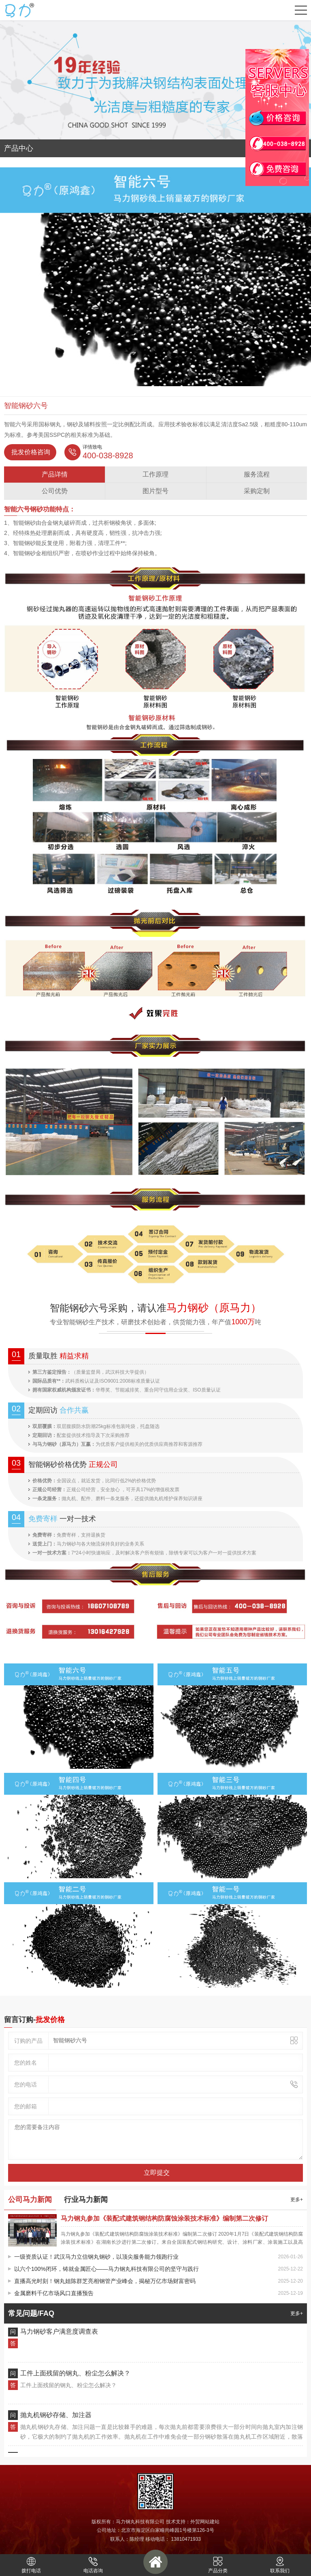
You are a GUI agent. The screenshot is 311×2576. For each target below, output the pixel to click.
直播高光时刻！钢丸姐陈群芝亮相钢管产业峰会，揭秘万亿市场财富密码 (105, 2281)
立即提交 (157, 2172)
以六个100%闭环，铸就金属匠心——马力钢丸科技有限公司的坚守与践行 (106, 2269)
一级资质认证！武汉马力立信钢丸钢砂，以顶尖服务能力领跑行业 (96, 2256)
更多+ (296, 2199)
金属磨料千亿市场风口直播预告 (54, 2293)
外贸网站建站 (204, 2522)
